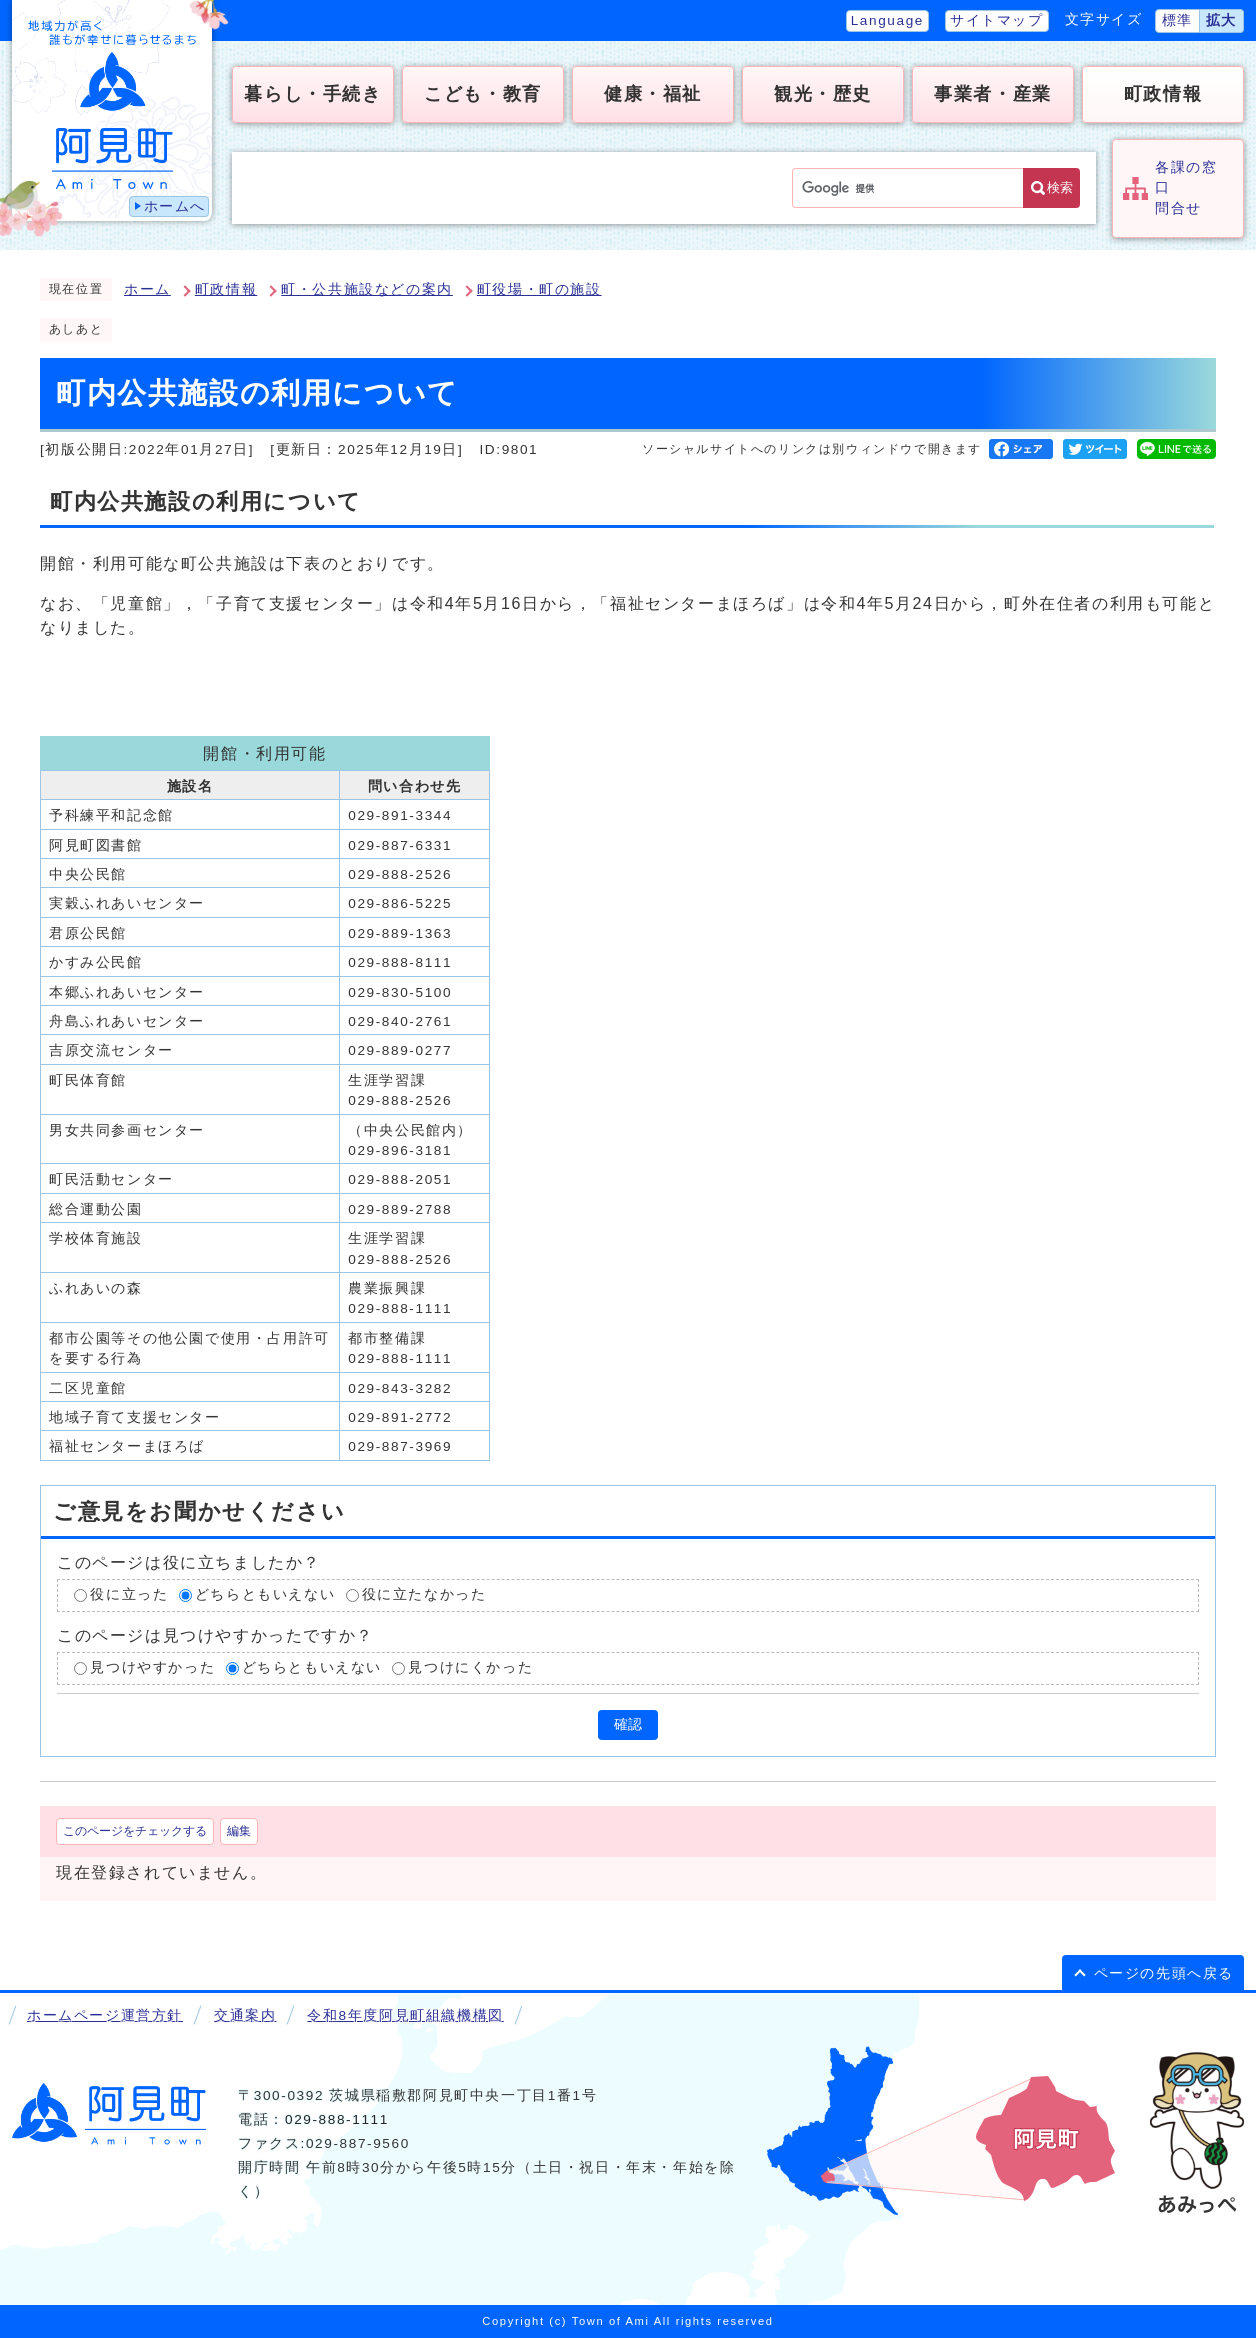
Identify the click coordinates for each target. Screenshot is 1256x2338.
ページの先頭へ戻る (1164, 1973)
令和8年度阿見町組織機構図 (405, 2015)
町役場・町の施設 (539, 289)
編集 (239, 1831)
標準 (1177, 20)
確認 (628, 1724)
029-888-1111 (337, 2119)
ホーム (147, 289)
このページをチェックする (135, 1831)
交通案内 (245, 2015)
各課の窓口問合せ (1186, 188)
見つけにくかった (470, 1667)
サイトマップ (997, 20)
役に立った (129, 1595)
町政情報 (226, 289)
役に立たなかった (424, 1595)
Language (887, 20)
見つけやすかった (152, 1667)
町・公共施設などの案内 (367, 289)
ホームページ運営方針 (105, 2015)
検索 (1060, 187)
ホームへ (175, 206)
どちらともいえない (265, 1595)
